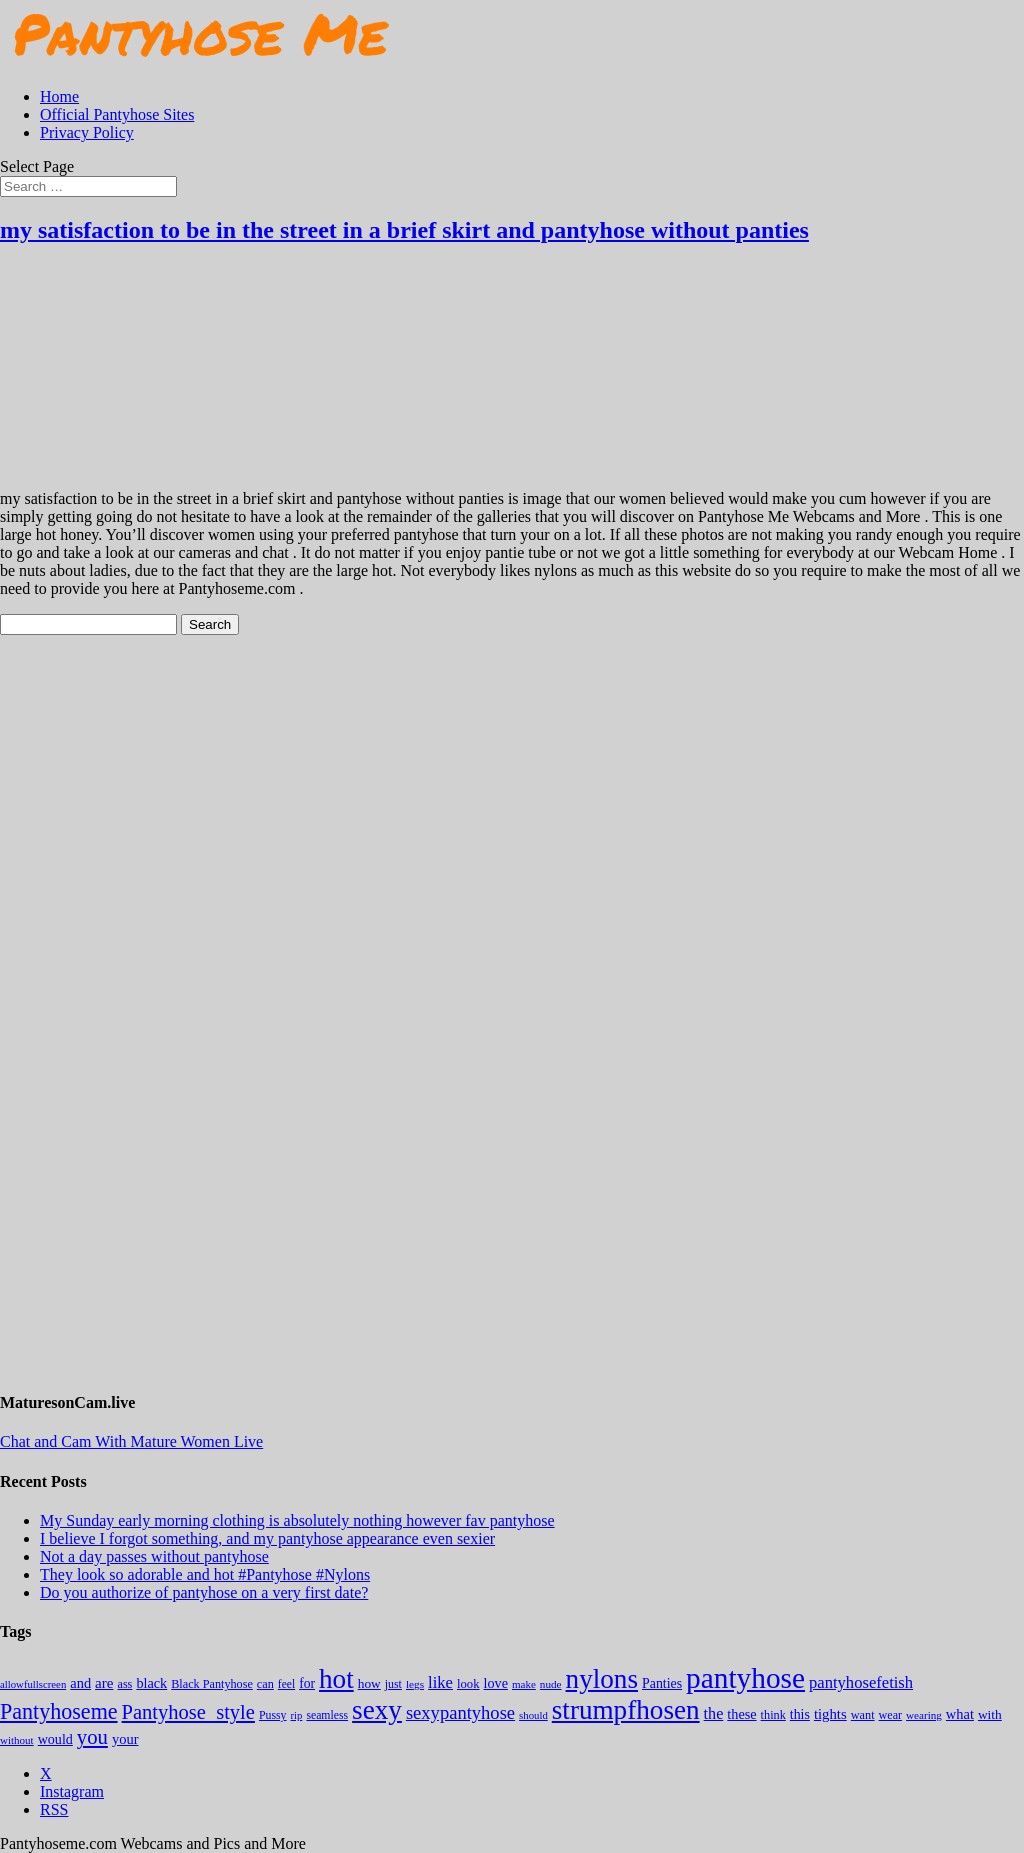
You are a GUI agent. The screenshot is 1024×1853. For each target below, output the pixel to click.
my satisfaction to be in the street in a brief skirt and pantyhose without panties (404, 230)
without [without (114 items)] (17, 1740)
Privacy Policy (87, 132)
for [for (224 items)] (307, 1683)
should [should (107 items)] (533, 1715)
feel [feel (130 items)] (286, 1684)
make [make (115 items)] (524, 1684)
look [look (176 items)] (468, 1684)
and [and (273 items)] (80, 1683)
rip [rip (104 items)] (297, 1715)
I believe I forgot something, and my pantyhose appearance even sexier (267, 1538)
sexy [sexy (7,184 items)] (377, 1710)
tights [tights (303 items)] (830, 1714)
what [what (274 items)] (960, 1714)
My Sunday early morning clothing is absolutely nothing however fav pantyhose (297, 1520)
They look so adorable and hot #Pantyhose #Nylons (205, 1574)
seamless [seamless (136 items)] (327, 1715)
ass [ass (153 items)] (124, 1684)
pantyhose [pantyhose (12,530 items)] (745, 1678)
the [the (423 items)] (714, 1713)
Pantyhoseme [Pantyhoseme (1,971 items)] (59, 1711)
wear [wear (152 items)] (891, 1715)
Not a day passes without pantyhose (154, 1556)
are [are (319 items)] (104, 1683)
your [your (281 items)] (125, 1739)
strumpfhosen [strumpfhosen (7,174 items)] (626, 1710)
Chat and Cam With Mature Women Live (131, 1441)
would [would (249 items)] (55, 1739)
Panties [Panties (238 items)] (662, 1683)
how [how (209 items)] (369, 1683)
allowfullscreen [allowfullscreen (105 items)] (33, 1684)
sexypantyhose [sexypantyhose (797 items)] (460, 1712)
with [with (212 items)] (990, 1714)
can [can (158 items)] (265, 1684)
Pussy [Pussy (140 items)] (273, 1715)
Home (59, 96)
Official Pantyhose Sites (117, 114)
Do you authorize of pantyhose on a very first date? (204, 1592)
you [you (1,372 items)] (92, 1737)
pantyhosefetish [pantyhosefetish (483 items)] (861, 1682)
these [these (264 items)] (741, 1714)
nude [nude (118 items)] (551, 1684)
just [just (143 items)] (393, 1684)
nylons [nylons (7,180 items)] (602, 1679)
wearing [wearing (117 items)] (924, 1715)
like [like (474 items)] (440, 1682)
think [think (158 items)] (773, 1715)
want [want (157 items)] (863, 1715)
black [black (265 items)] (151, 1683)
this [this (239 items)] (800, 1714)
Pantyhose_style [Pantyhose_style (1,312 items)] (188, 1712)
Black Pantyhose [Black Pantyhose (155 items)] (212, 1684)
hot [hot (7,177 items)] (336, 1679)
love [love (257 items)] (496, 1683)
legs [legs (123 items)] (415, 1684)
